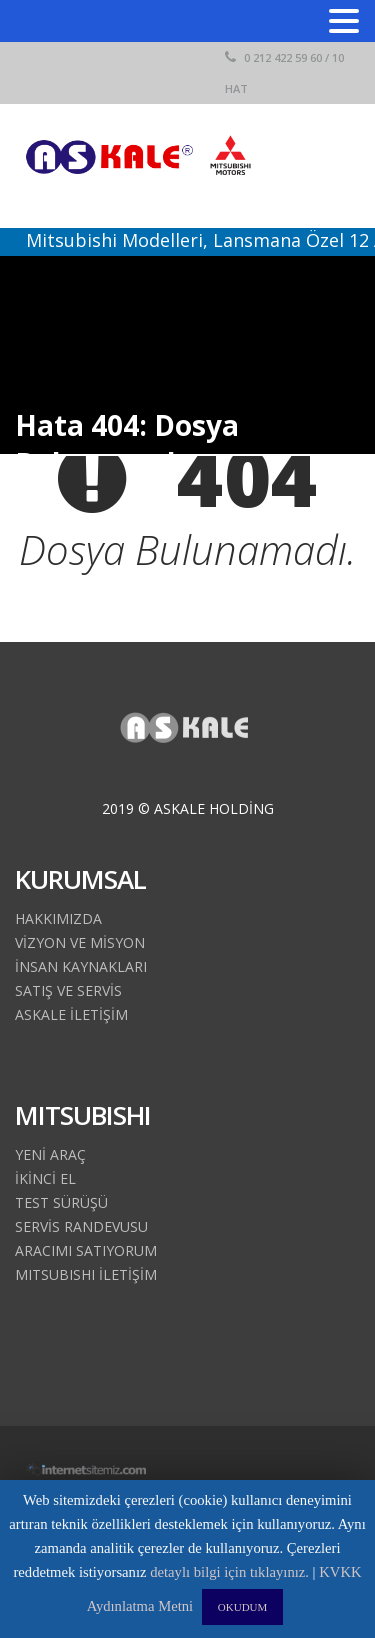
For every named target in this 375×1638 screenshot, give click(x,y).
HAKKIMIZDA (58, 918)
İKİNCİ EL (45, 1178)
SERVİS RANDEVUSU (81, 1226)
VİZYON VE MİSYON (80, 942)
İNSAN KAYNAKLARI (81, 966)
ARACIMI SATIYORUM (86, 1250)
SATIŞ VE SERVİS (68, 990)
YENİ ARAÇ (50, 1154)
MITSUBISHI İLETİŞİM (86, 1274)
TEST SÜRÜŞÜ (61, 1202)
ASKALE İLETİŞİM (71, 1014)
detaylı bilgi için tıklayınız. (229, 1572)
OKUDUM (243, 1607)
